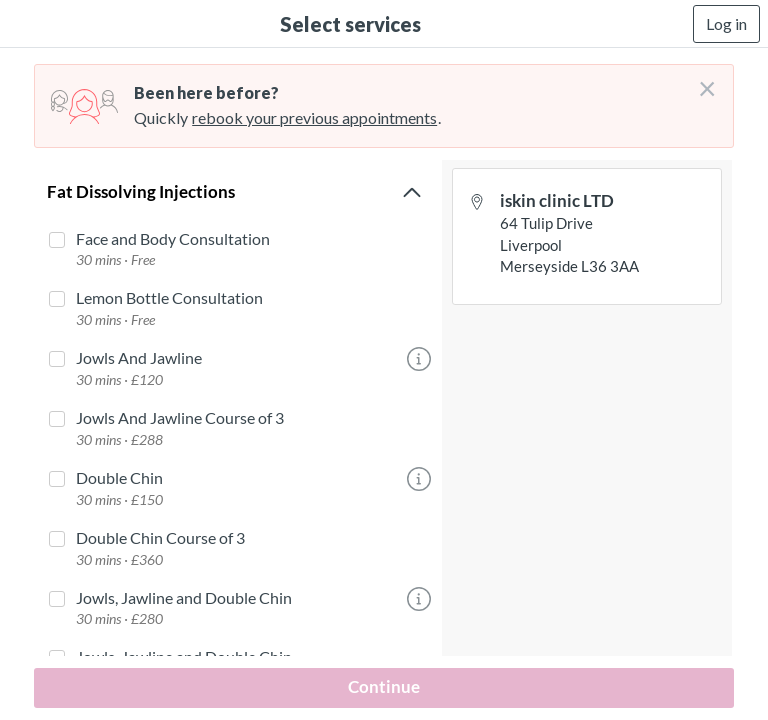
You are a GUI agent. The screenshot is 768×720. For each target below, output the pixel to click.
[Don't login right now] (701, 81)
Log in (726, 23)
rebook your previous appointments (314, 117)
